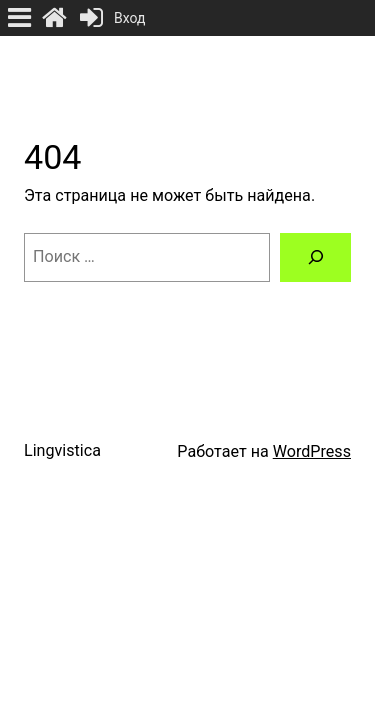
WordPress (312, 451)
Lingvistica (62, 450)
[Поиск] (315, 258)
